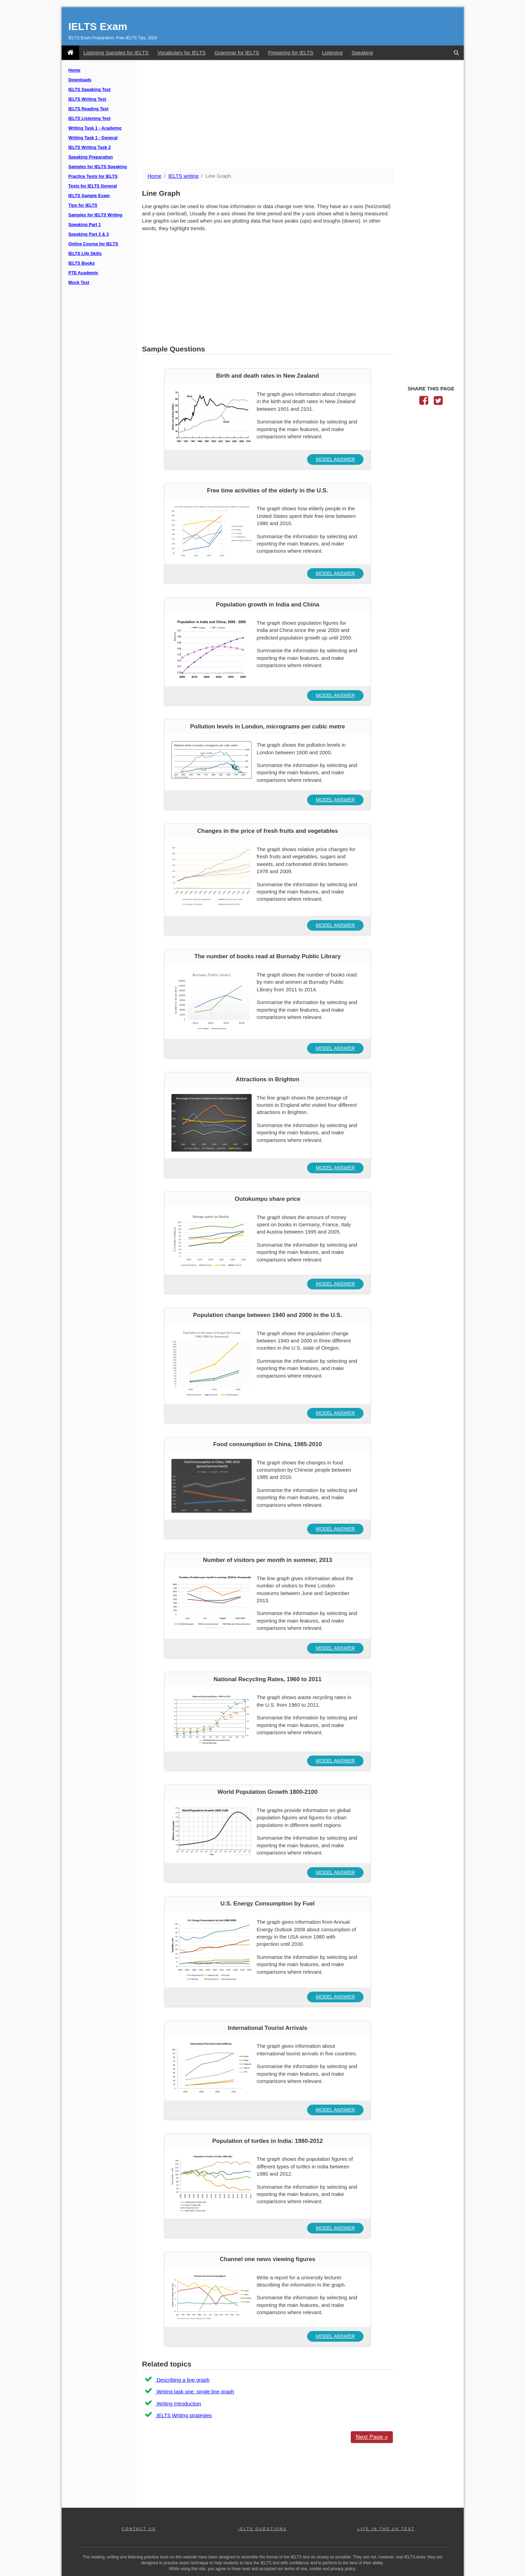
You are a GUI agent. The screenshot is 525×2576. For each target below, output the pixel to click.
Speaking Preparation (91, 157)
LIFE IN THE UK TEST (386, 2529)
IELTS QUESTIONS (262, 2529)
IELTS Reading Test (88, 108)
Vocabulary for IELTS (181, 52)
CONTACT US (139, 2529)
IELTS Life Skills (85, 253)
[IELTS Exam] (70, 52)
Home (75, 70)
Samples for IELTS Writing (96, 215)
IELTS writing (183, 176)
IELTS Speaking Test (90, 89)
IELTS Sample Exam (89, 195)
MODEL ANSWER (335, 459)
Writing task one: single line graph (194, 2391)
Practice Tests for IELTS (93, 176)
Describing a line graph (182, 2380)
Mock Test (79, 282)
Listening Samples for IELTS (115, 52)
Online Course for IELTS (93, 244)
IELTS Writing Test (87, 99)
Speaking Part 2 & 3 (89, 234)
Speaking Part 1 (85, 224)
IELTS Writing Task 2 (90, 147)
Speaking (362, 52)
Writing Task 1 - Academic (95, 128)
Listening (332, 52)
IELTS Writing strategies (183, 2415)
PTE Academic (83, 272)
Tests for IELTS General (93, 186)
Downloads (80, 80)
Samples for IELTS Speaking (98, 166)
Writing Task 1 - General (93, 137)
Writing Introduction (178, 2403)
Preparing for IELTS (290, 52)
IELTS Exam (98, 26)
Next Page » (372, 2437)
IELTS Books (82, 263)
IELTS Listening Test (90, 118)
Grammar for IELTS (236, 52)
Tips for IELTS (83, 205)
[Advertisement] (300, 115)
